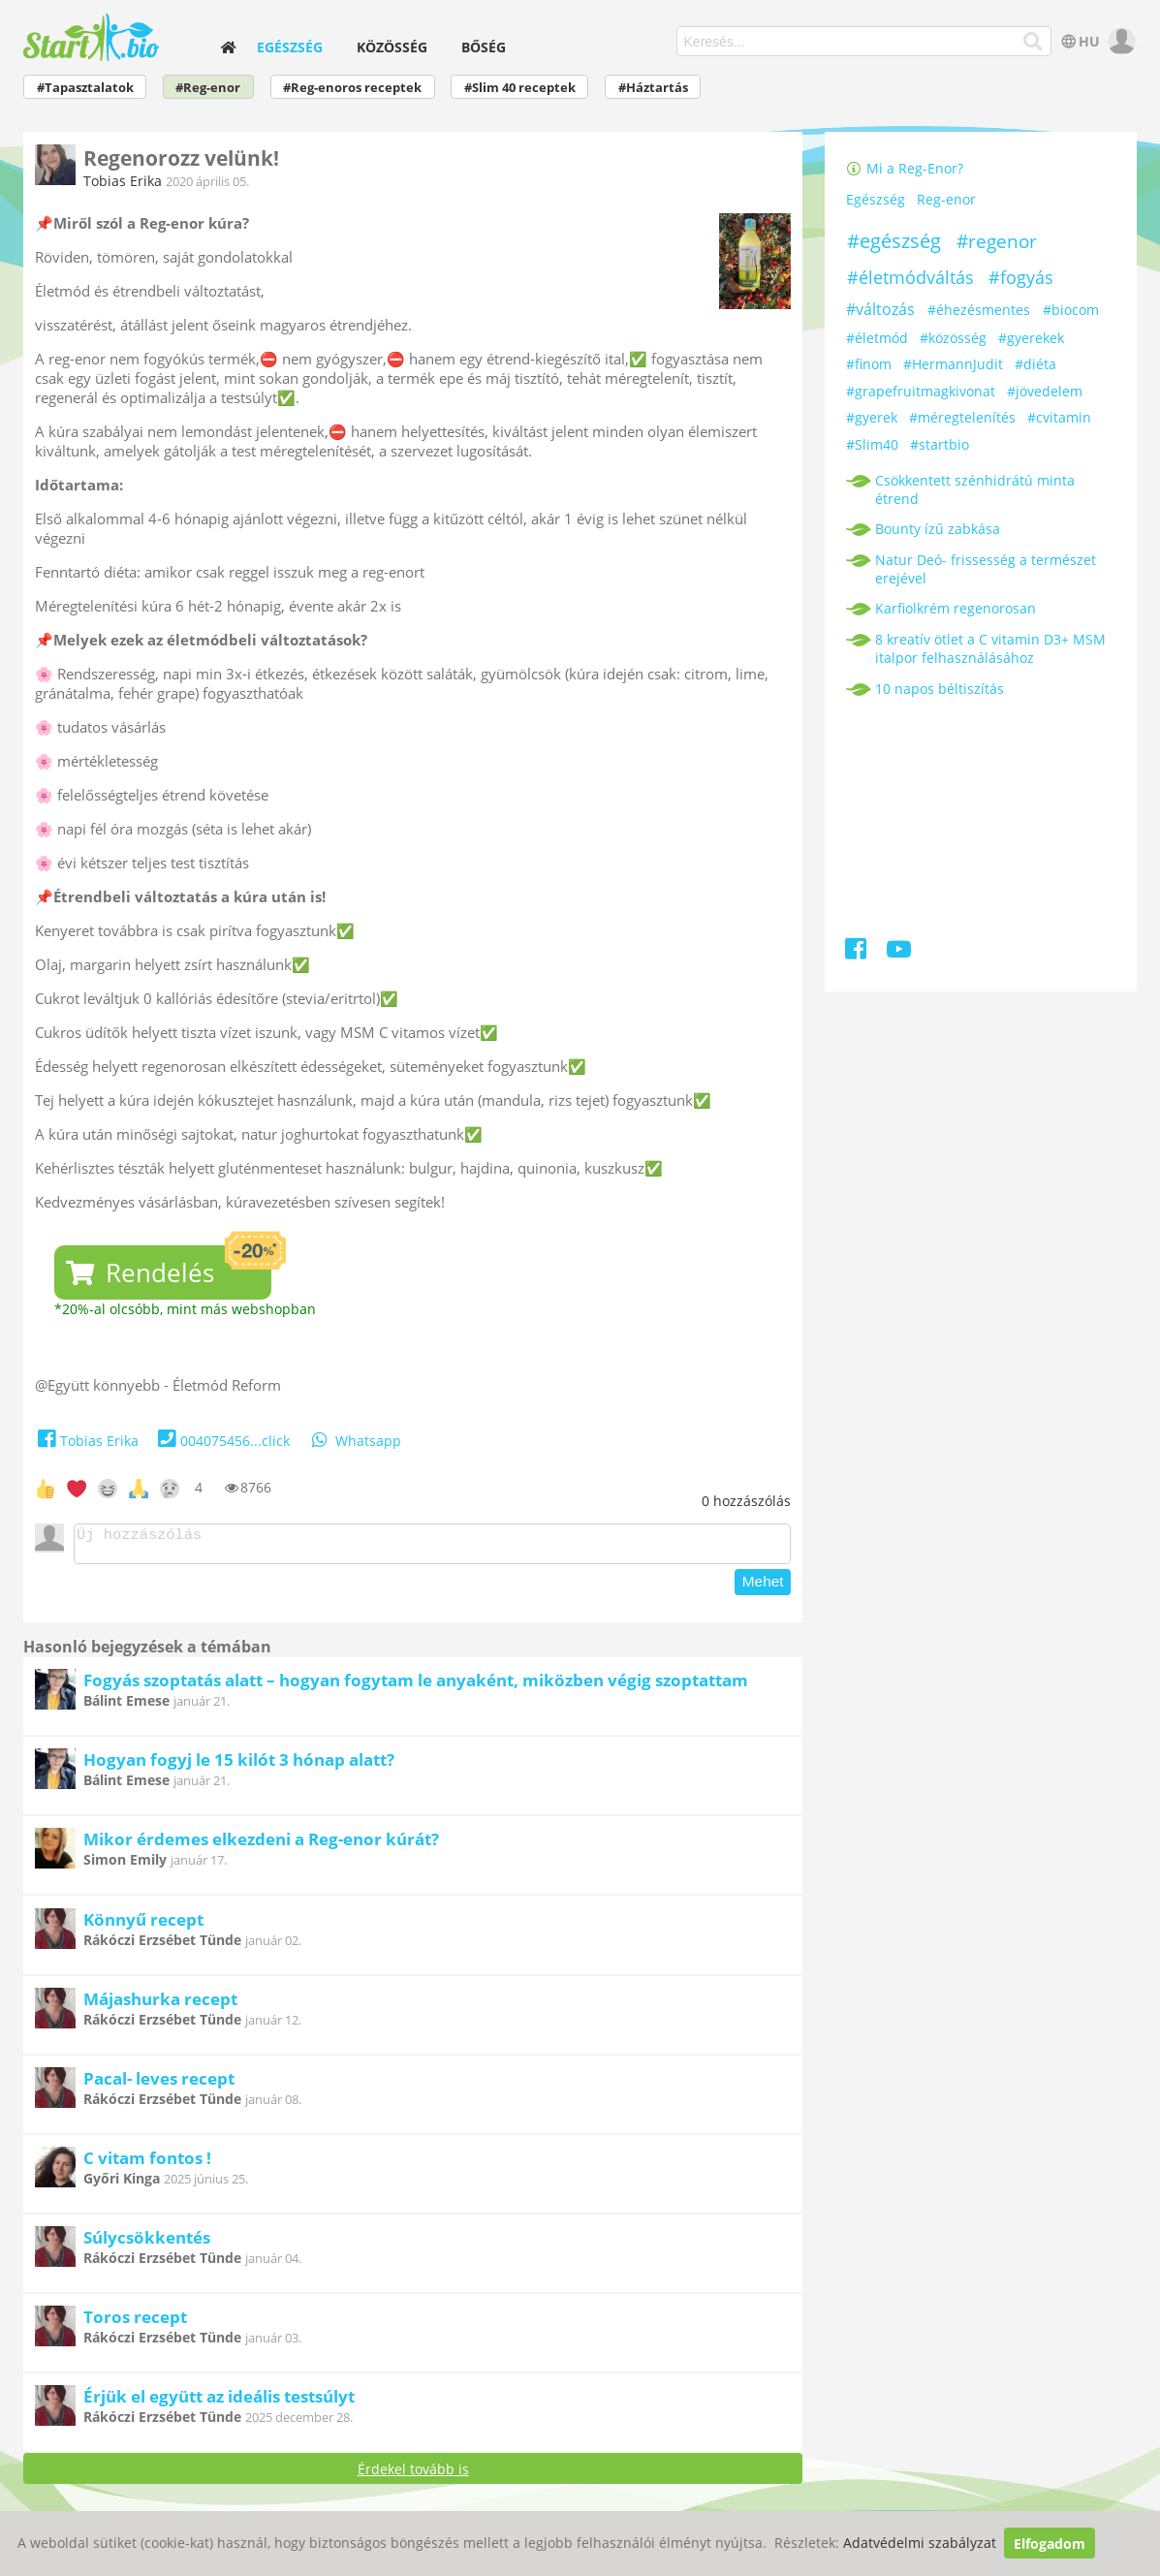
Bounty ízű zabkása (937, 528)
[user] (1120, 41)
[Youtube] (899, 952)
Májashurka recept (160, 2005)
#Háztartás (653, 87)
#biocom (1071, 309)
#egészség (894, 241)
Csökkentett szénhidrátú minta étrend (975, 489)
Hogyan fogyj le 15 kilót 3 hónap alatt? (238, 1765)
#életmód (877, 338)
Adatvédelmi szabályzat (919, 2543)
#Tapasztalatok (85, 87)
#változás (880, 309)
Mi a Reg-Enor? (905, 168)
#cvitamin (1059, 417)
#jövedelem (1044, 391)
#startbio (939, 444)
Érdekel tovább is (413, 2475)
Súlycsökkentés (146, 2243)
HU (1079, 41)
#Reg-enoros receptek (352, 87)
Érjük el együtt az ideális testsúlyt (219, 2402)
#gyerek (871, 417)
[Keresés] (1033, 41)
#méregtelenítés (962, 417)
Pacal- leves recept (159, 2084)
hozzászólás (746, 1501)
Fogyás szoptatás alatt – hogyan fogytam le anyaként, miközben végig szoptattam (415, 1686)
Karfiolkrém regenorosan (955, 608)
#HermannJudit (953, 364)
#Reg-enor (207, 87)
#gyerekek (1031, 338)
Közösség (392, 47)
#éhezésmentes (978, 309)
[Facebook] (857, 952)
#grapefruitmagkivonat (920, 391)
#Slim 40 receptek (520, 87)
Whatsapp (355, 1440)
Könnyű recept (143, 1925)
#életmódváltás (910, 277)
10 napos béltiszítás (939, 688)
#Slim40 (872, 444)
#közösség (953, 338)
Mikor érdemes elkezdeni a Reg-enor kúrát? (261, 1845)
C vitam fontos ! (147, 2163)
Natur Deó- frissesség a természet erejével (985, 568)
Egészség (290, 47)
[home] (227, 47)
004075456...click (221, 1440)
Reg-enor (946, 200)
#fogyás (1020, 277)
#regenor (996, 241)
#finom (869, 364)
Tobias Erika (122, 181)
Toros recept (135, 2322)
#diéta (1035, 364)
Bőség (483, 47)
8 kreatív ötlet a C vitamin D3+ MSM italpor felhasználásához (990, 648)
